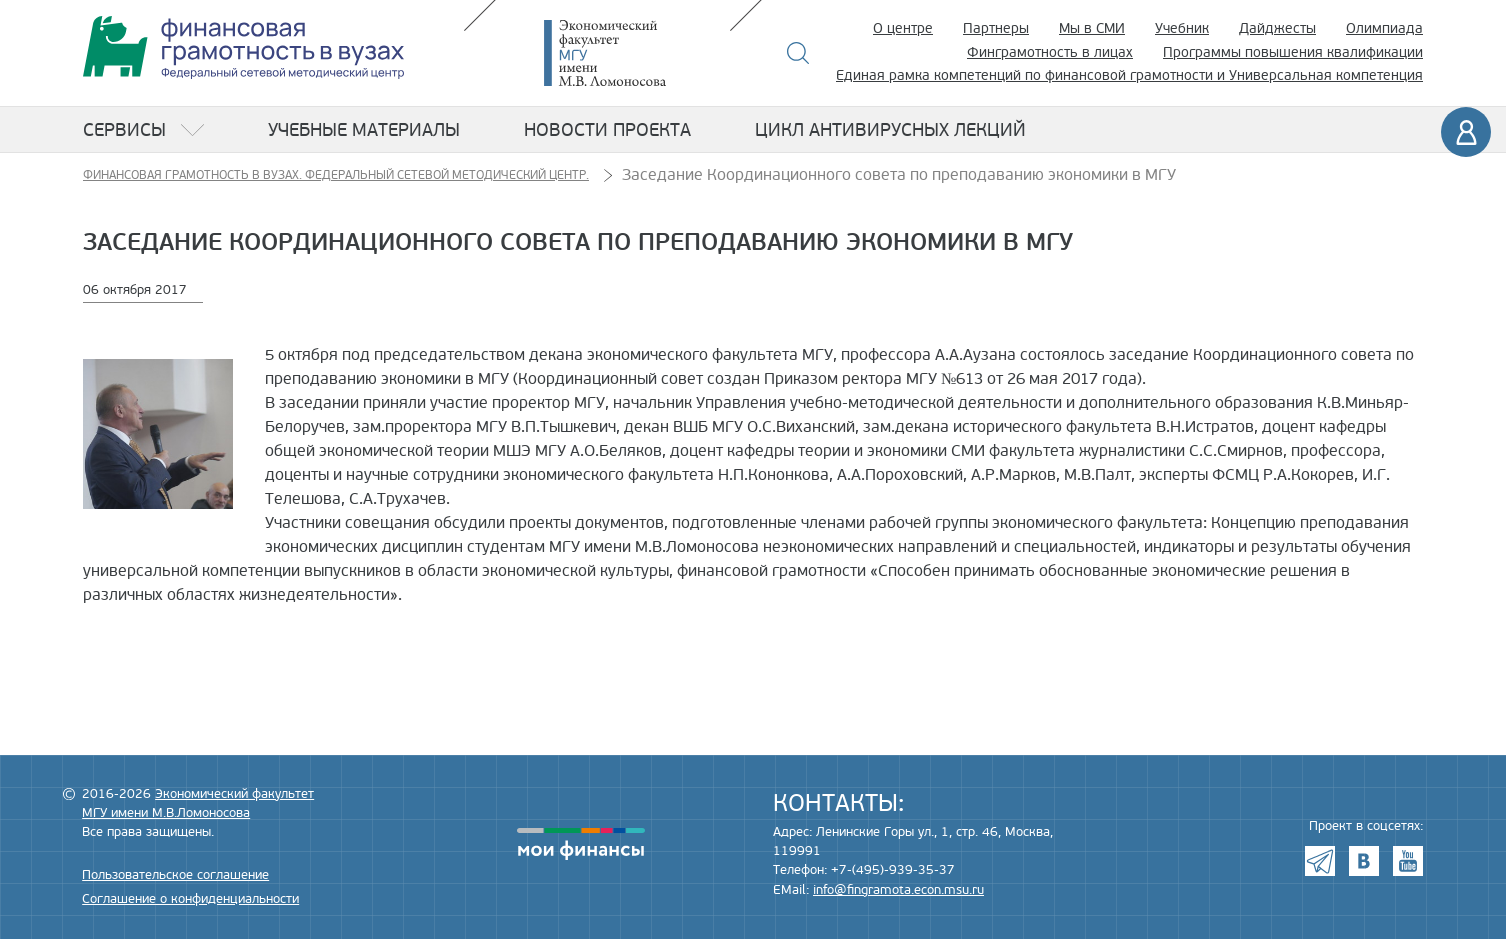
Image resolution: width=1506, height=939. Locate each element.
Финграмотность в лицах (1050, 52)
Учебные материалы (364, 130)
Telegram (1320, 861)
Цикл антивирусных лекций (890, 130)
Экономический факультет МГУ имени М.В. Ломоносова (635, 53)
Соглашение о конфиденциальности (190, 899)
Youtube (1408, 861)
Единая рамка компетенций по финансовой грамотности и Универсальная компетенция (1129, 75)
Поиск (798, 53)
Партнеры (996, 28)
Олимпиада (1384, 28)
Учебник (1182, 28)
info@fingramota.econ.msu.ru (898, 890)
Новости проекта (607, 130)
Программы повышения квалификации (1293, 52)
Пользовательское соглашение (175, 875)
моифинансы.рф (581, 844)
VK (1364, 861)
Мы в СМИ (1092, 28)
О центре (903, 28)
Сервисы (124, 130)
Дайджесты (1277, 28)
